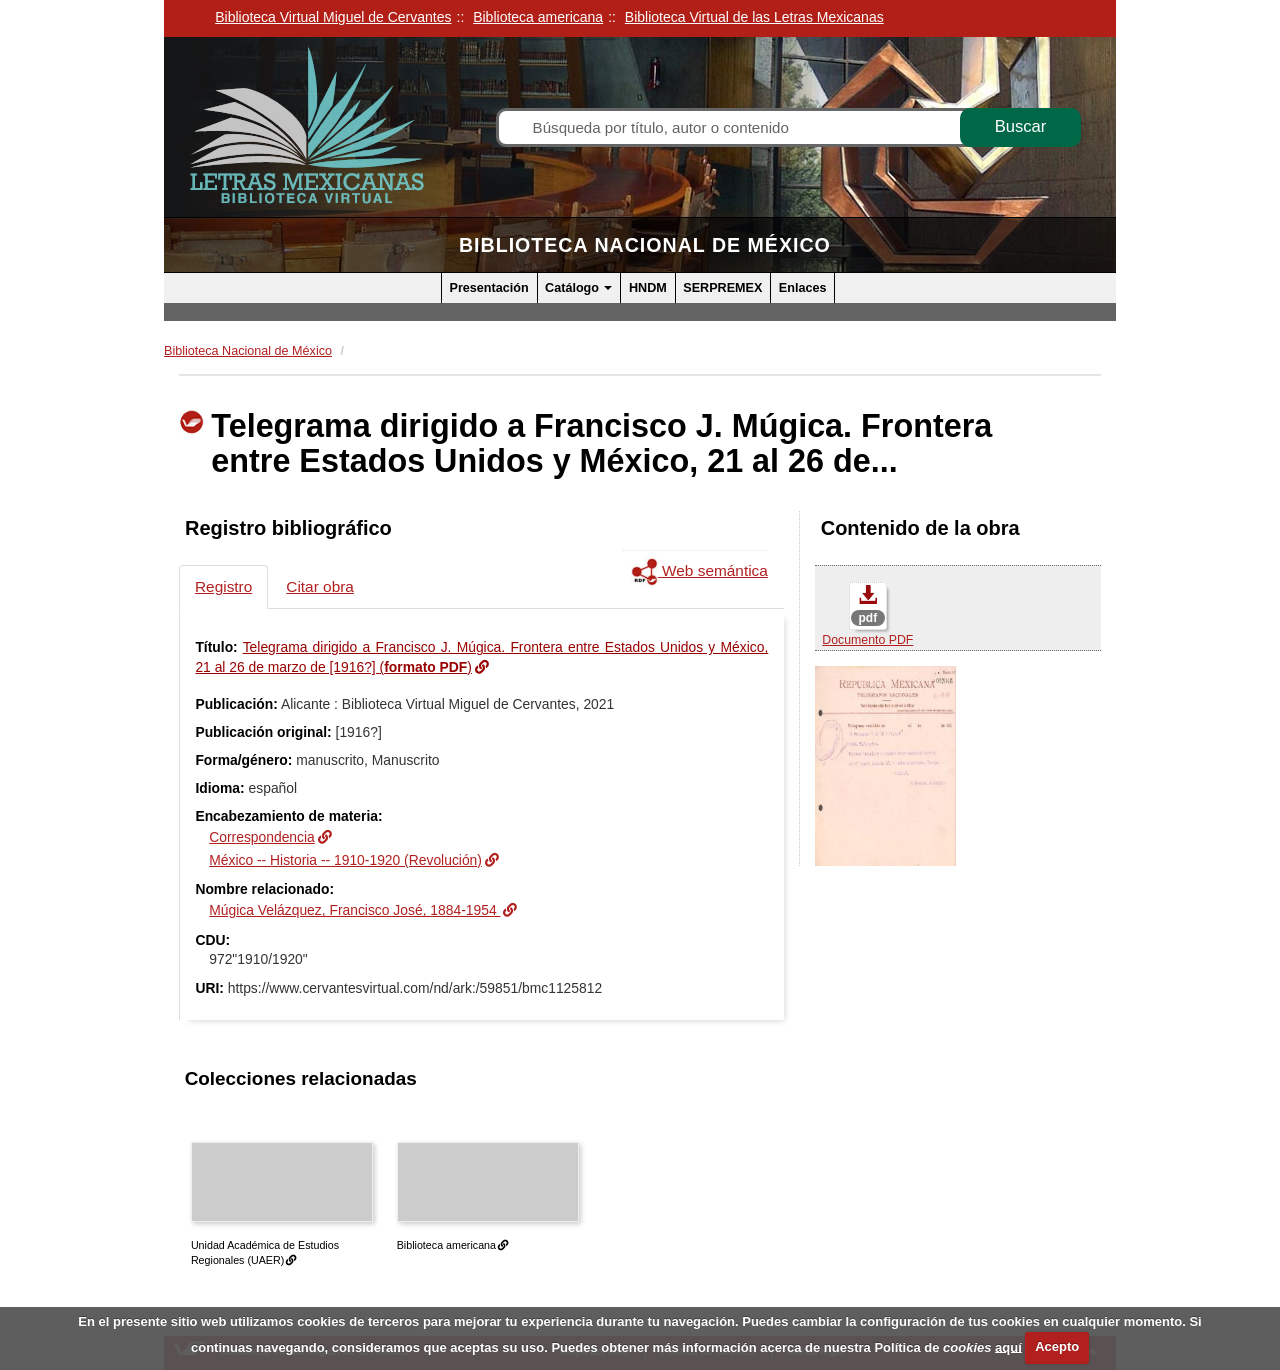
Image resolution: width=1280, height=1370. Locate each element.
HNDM (648, 288)
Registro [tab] (223, 586)
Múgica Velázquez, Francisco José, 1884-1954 (354, 910)
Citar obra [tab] (320, 586)
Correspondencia (262, 837)
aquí (1008, 1346)
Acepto (1057, 1346)
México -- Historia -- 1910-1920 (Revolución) (345, 860)
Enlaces (803, 288)
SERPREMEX (722, 288)
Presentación (489, 288)
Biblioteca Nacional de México (645, 245)
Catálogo (578, 288)
